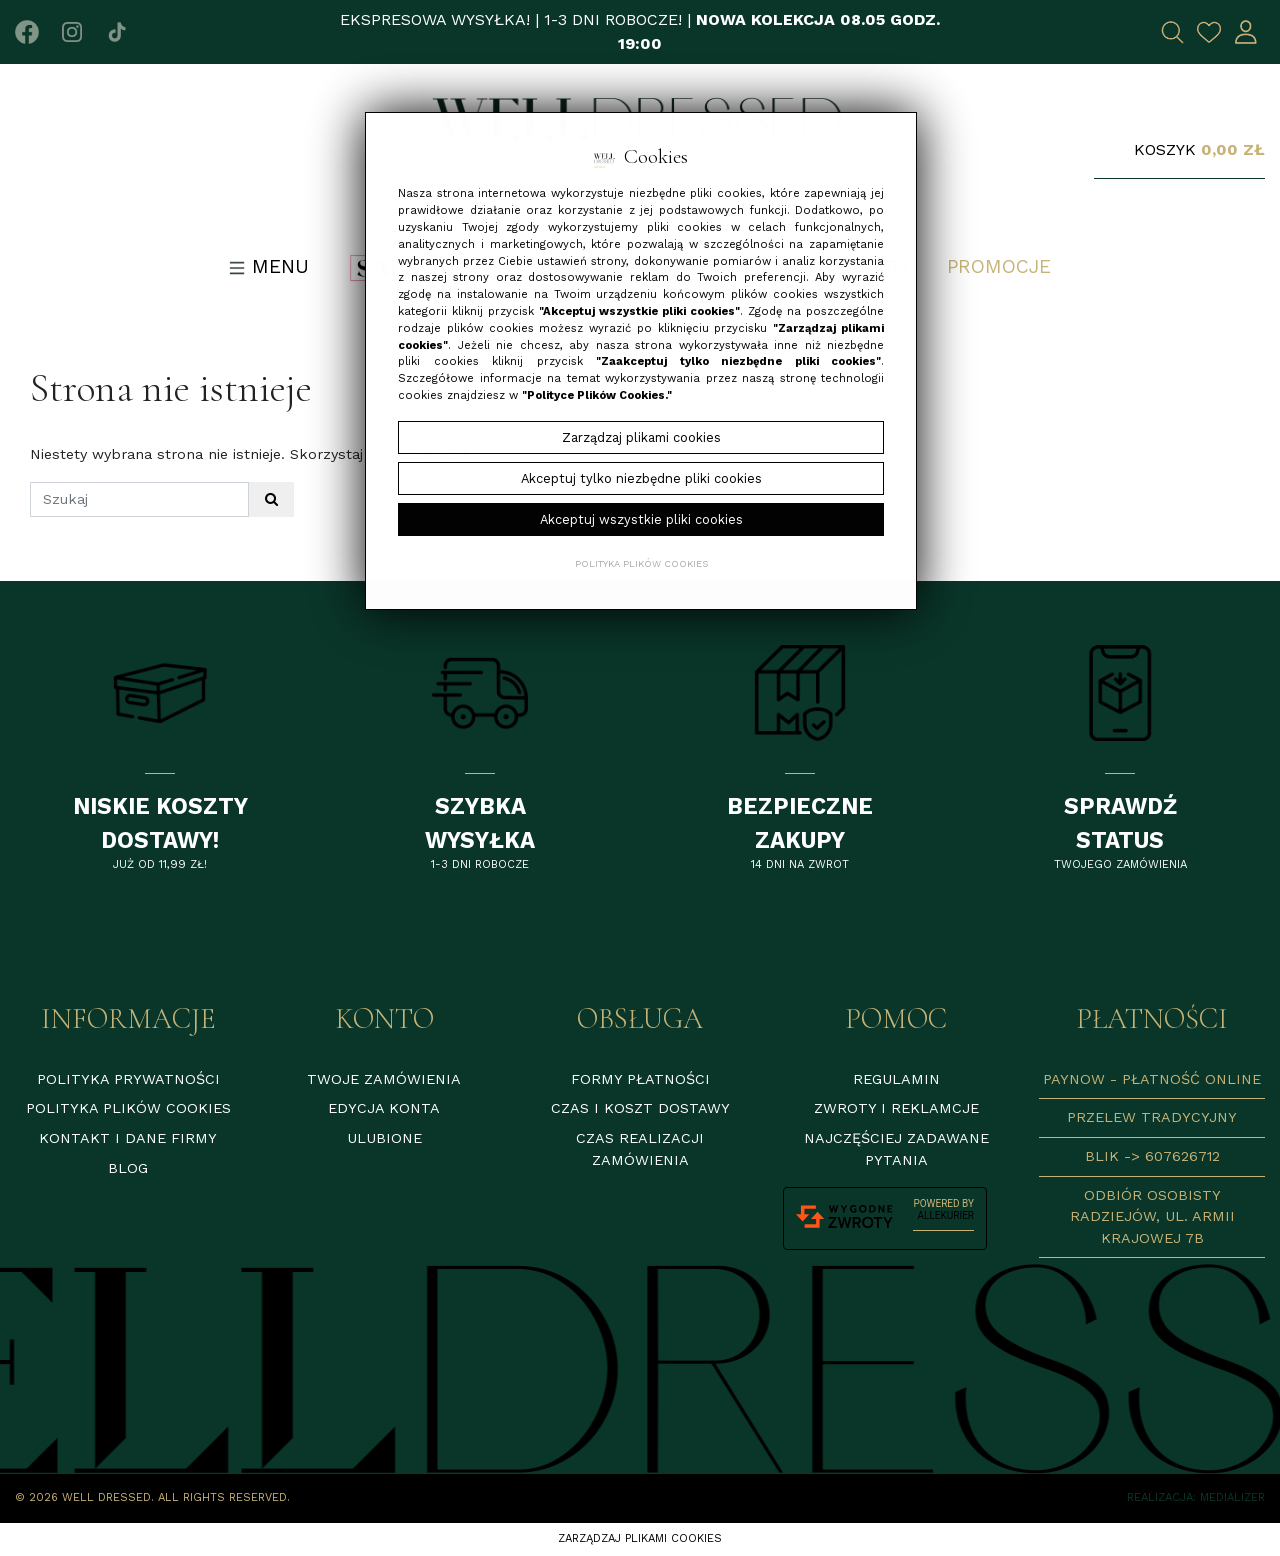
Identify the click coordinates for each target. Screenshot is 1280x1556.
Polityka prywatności (128, 1079)
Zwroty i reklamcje (896, 1108)
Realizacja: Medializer (1196, 1497)
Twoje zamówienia (384, 1079)
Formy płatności (640, 1079)
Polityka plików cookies (128, 1108)
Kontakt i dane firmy (128, 1138)
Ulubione (384, 1138)
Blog (128, 1168)
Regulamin (896, 1079)
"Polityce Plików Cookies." (597, 395)
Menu (269, 266)
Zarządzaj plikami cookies (640, 1538)
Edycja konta (384, 1108)
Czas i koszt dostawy (640, 1108)
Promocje (999, 266)
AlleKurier (946, 1215)
